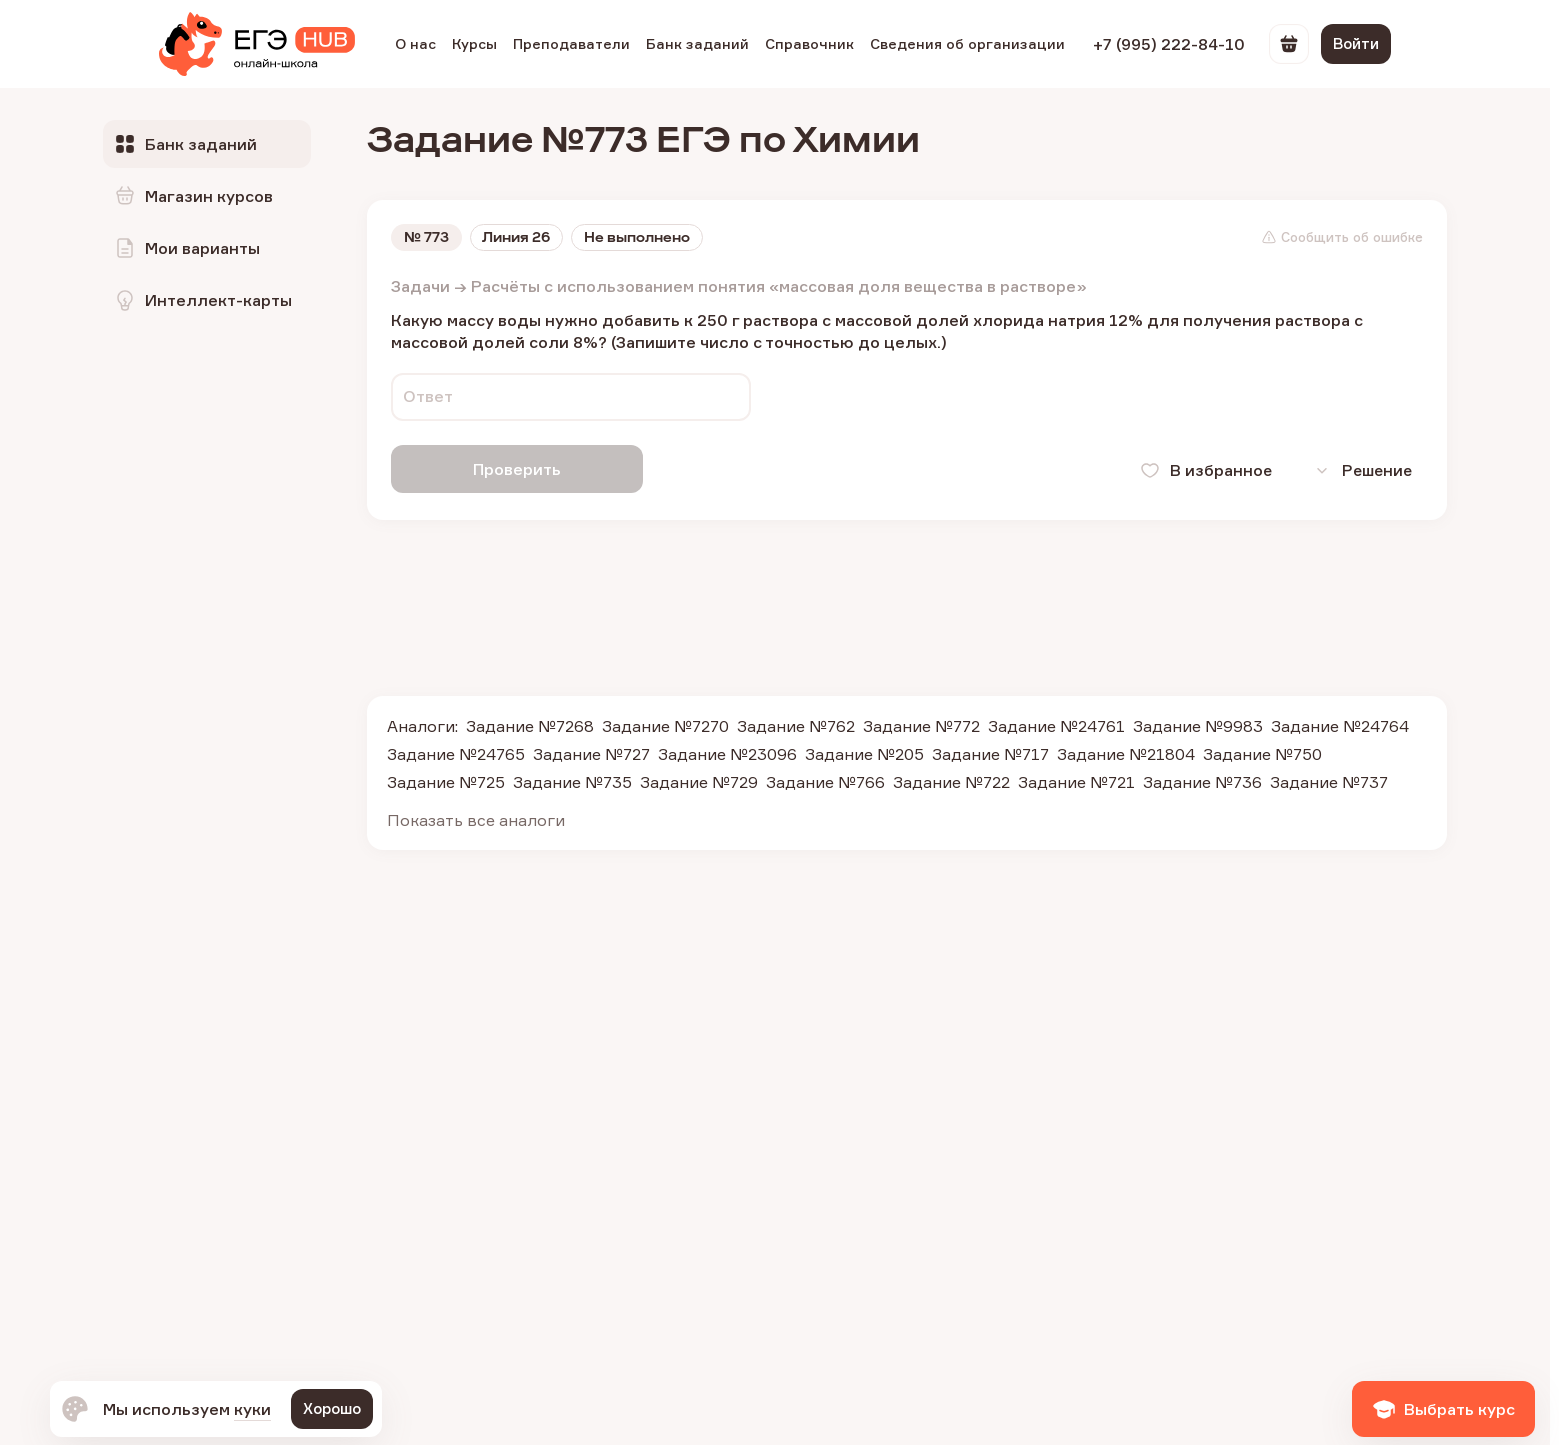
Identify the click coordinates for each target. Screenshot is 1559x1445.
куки (252, 1409)
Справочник (809, 43)
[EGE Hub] (257, 44)
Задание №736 (1202, 780)
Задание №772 (921, 724)
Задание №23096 (727, 752)
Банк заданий (697, 43)
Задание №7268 (530, 724)
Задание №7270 (665, 724)
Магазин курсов (193, 196)
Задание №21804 (1126, 752)
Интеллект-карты (202, 300)
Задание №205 (864, 752)
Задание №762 (796, 724)
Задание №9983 (1198, 724)
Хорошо (332, 1408)
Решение (1358, 470)
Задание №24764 (1340, 724)
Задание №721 (1076, 780)
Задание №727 (591, 752)
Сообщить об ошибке (1342, 238)
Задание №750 (1262, 752)
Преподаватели (571, 43)
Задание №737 (1329, 780)
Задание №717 (990, 752)
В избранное (1198, 470)
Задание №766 (825, 780)
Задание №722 (951, 780)
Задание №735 (572, 780)
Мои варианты (186, 248)
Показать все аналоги (476, 818)
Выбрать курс (1443, 1409)
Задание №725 (446, 780)
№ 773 (426, 238)
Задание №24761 (1056, 724)
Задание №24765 (456, 752)
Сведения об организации (967, 43)
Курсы (474, 43)
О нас (415, 43)
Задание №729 (699, 780)
